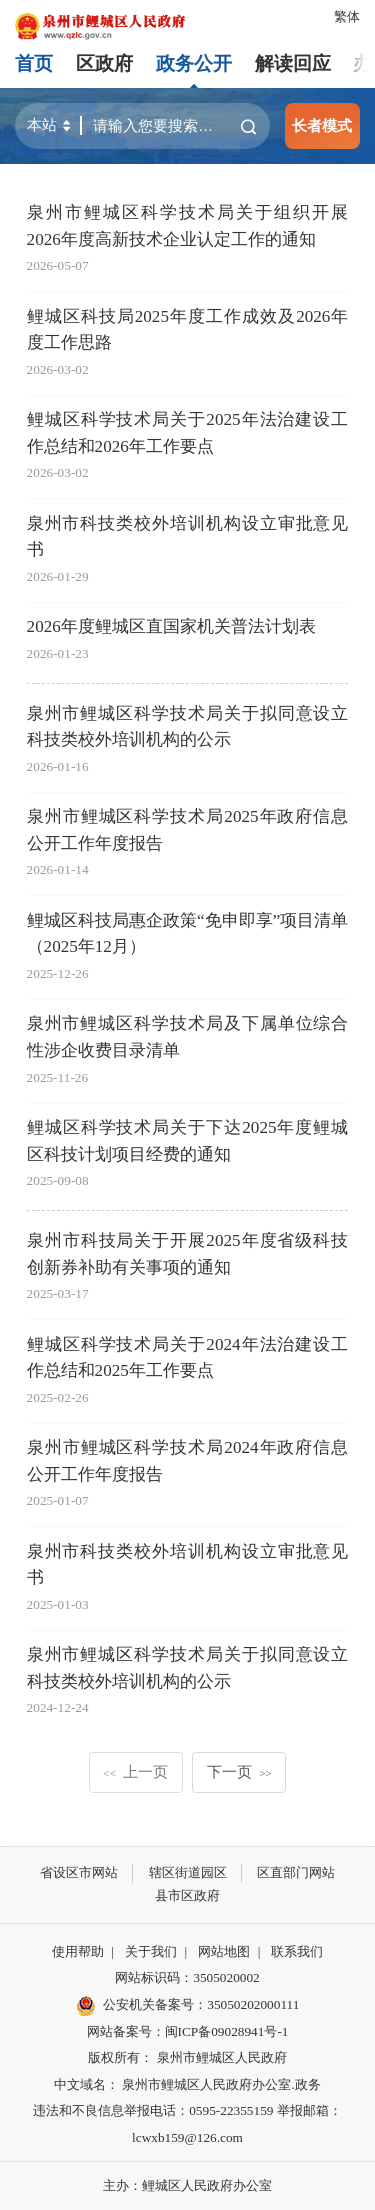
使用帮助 (78, 1951)
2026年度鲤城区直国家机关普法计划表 (171, 626)
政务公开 (194, 63)
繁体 (347, 16)
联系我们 (297, 1951)
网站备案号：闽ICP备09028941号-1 (188, 2031)
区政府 (104, 63)
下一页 (239, 1771)
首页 (34, 63)
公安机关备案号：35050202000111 (188, 2006)
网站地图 (224, 1951)
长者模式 (322, 125)
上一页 (135, 1771)
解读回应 (293, 63)
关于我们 (151, 1951)
